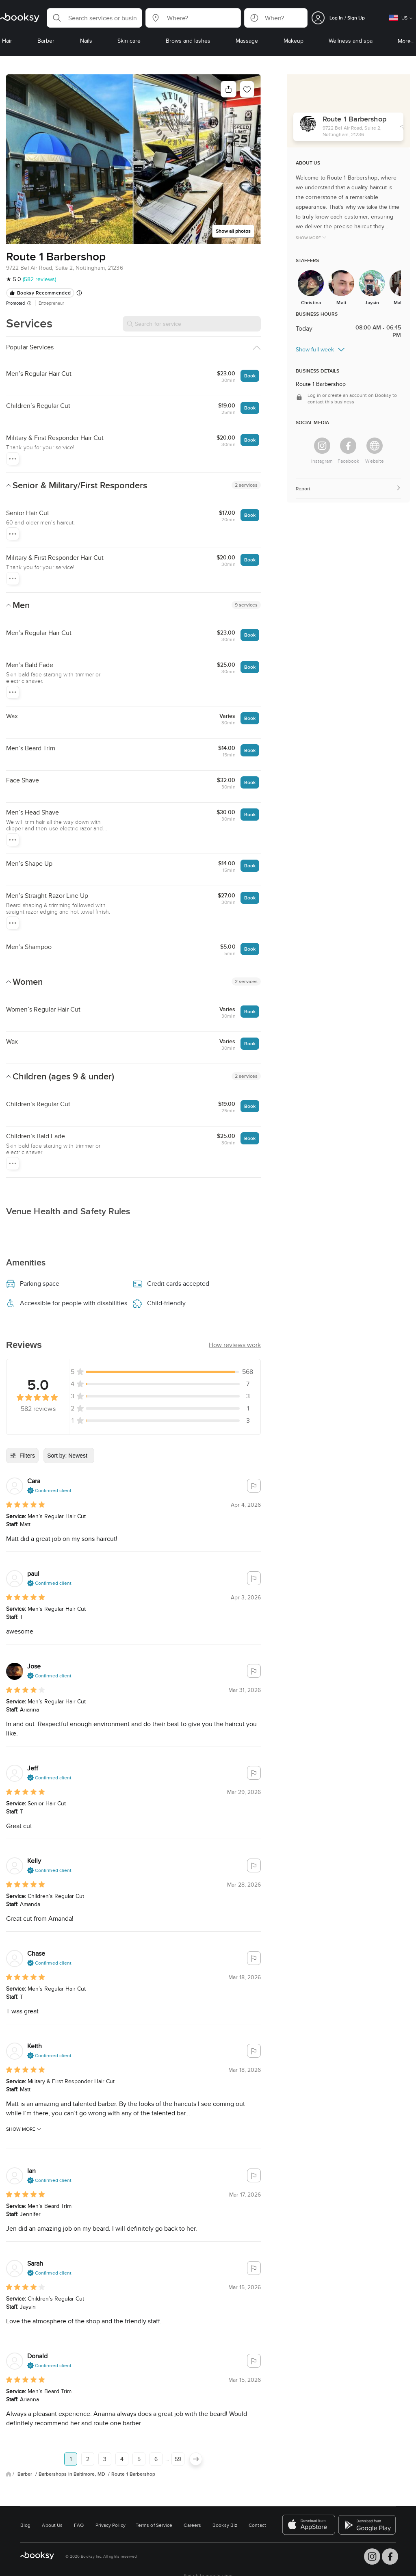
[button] (94, 18)
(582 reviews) (39, 279)
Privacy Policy (110, 2525)
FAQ (79, 2525)
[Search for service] (192, 323)
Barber (25, 2474)
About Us (52, 2525)
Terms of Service (154, 2525)
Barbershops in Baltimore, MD (72, 2474)
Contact (257, 2525)
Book (250, 375)
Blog (25, 2525)
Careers (192, 2525)
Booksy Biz (224, 2525)
